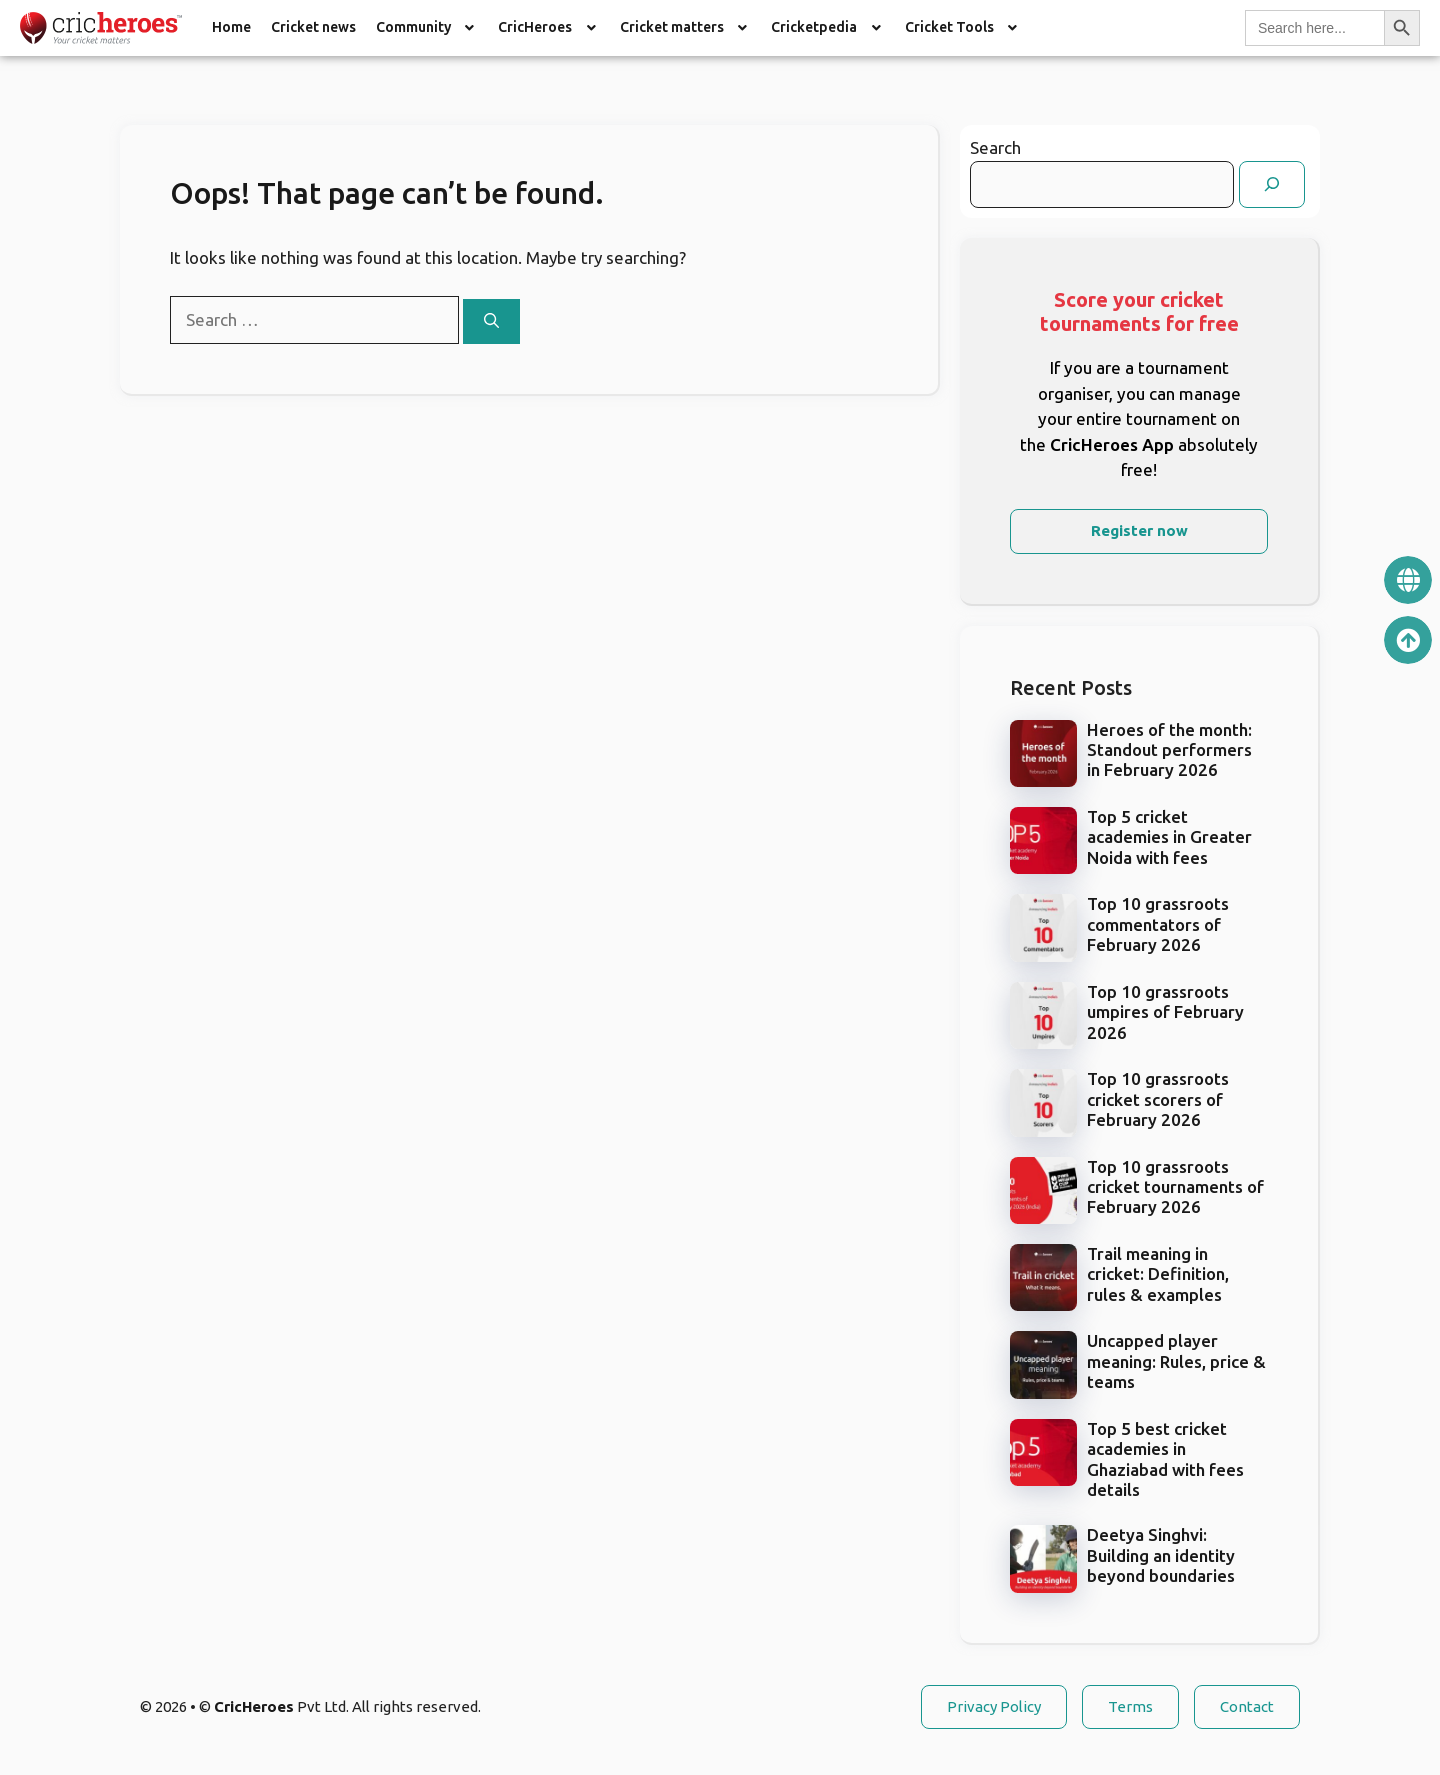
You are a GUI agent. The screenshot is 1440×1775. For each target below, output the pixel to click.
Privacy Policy (994, 1706)
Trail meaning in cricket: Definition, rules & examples (1158, 1274)
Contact (1247, 1706)
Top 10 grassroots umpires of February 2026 (1165, 1012)
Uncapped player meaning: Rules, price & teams (1176, 1361)
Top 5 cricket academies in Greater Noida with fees (1169, 837)
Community (427, 27)
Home (231, 27)
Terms (1130, 1706)
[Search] (491, 321)
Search (995, 147)
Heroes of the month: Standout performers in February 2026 (1169, 750)
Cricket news (313, 27)
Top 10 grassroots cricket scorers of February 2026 (1158, 1099)
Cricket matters (686, 27)
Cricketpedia (828, 27)
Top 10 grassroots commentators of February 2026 (1158, 924)
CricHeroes (549, 27)
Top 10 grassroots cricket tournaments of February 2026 (1175, 1187)
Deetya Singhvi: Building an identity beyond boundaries (1161, 1555)
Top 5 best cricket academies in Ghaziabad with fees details (1165, 1459)
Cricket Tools (963, 27)
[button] (427, 28)
